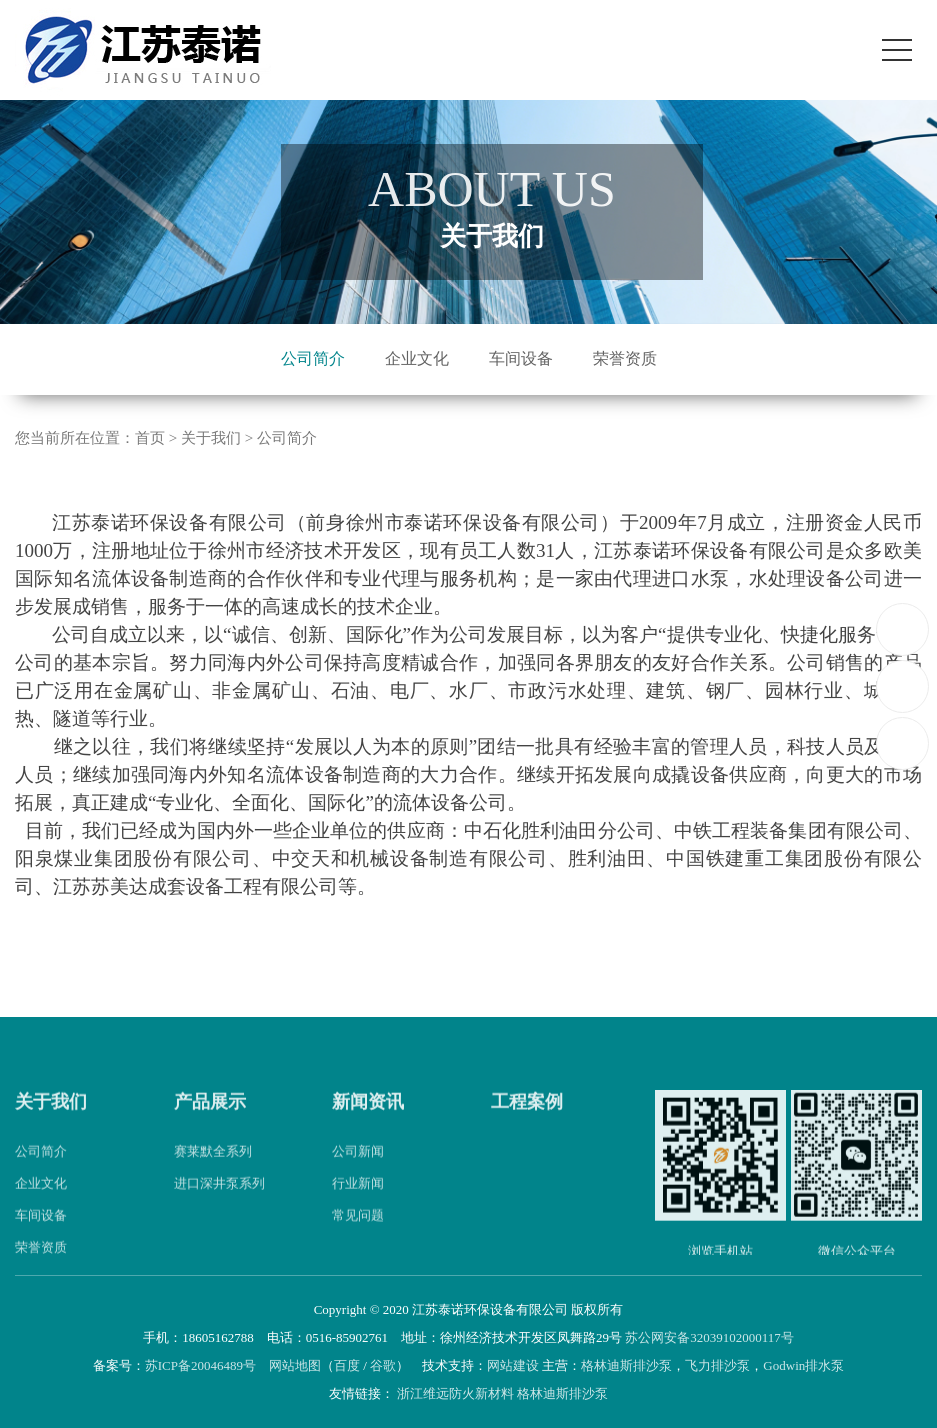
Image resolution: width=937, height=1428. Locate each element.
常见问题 (358, 1238)
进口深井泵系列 (219, 1206)
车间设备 (521, 358)
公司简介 (313, 358)
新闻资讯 (368, 1125)
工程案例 (527, 1125)
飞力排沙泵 (717, 1365)
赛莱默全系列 (213, 1174)
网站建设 (513, 1365)
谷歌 (383, 1365)
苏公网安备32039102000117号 (709, 1337)
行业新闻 (358, 1206)
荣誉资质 (625, 358)
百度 (347, 1365)
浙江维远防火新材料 (455, 1393)
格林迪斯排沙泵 (626, 1365)
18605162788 (903, 628)
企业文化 (417, 358)
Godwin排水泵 (803, 1365)
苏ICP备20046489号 (200, 1365)
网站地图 (295, 1365)
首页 (150, 439)
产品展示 (210, 1125)
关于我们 (51, 1125)
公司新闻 (358, 1174)
